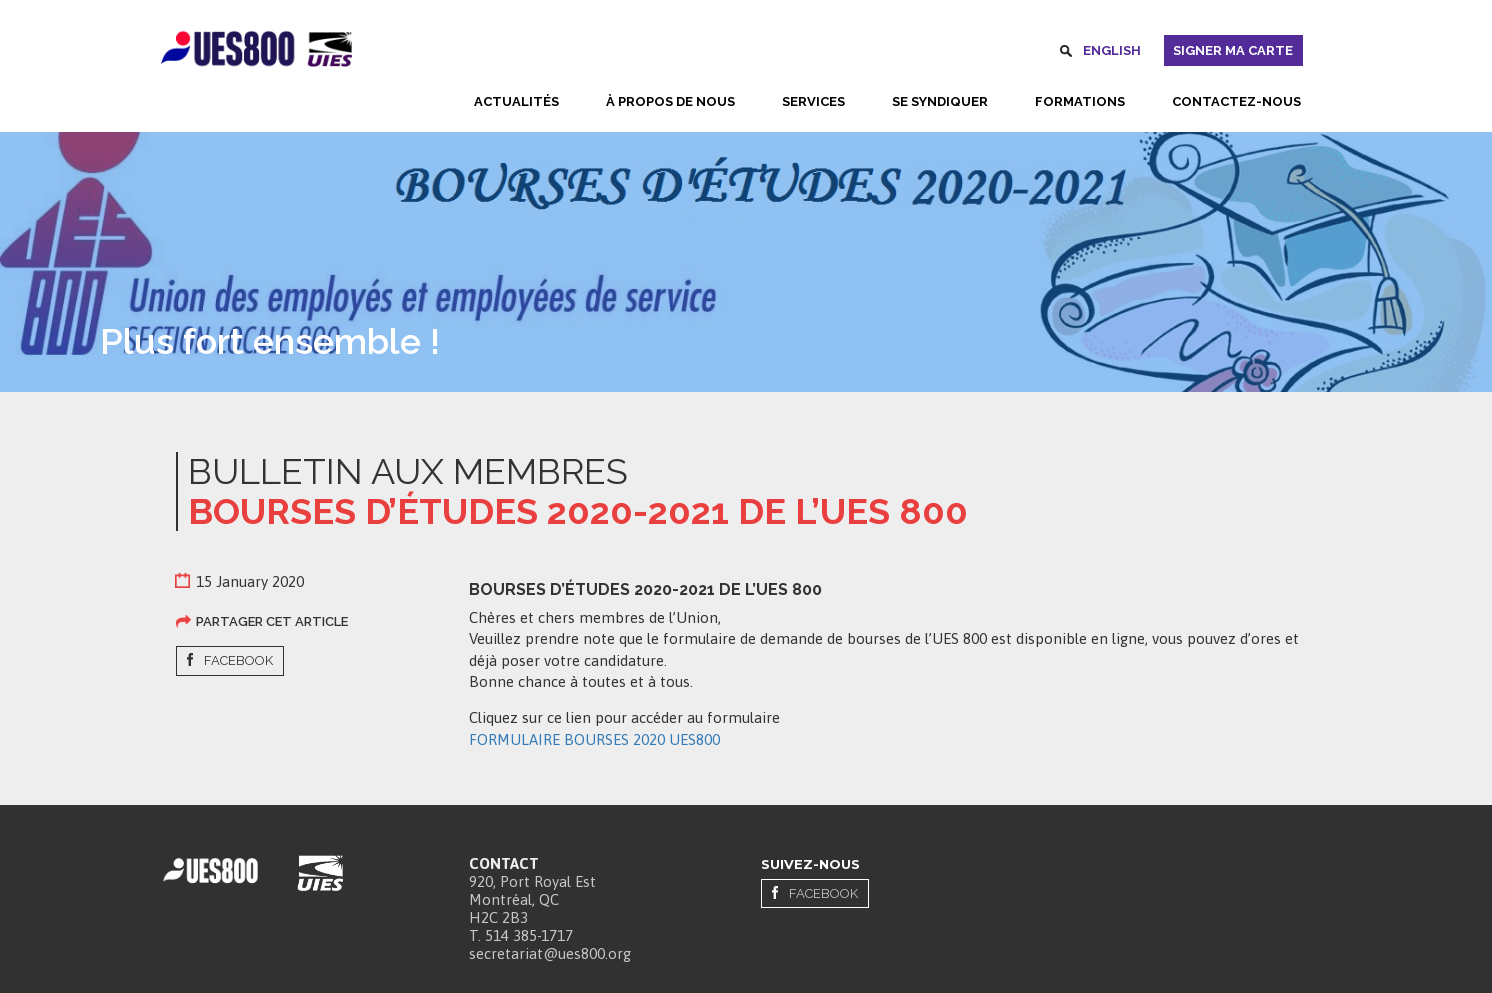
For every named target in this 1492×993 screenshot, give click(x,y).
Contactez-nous (1236, 101)
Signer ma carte (1233, 50)
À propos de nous (670, 101)
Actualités (516, 101)
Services (813, 101)
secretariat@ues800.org (550, 953)
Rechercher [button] (1066, 54)
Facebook (238, 660)
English (1112, 50)
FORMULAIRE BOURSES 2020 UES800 (594, 739)
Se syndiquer (940, 101)
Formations (1080, 101)
